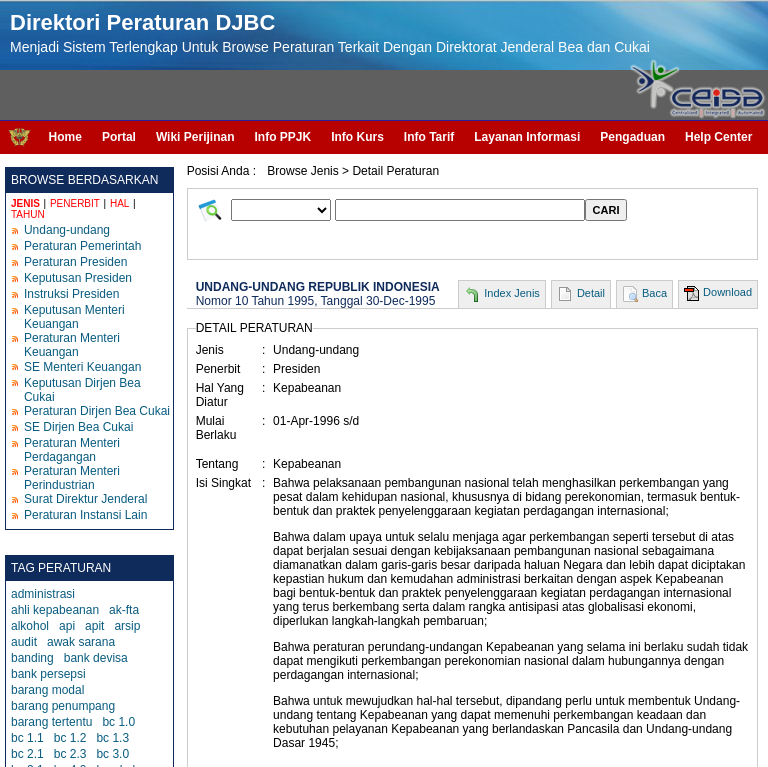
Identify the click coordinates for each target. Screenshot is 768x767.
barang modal (47, 690)
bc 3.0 (112, 754)
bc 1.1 (27, 738)
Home (65, 137)
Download (727, 292)
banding (32, 658)
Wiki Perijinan (195, 137)
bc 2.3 (70, 754)
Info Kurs (357, 137)
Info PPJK (282, 137)
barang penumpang (63, 706)
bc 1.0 (118, 722)
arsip (127, 626)
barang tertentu (51, 722)
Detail (591, 293)
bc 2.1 (27, 754)
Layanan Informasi (527, 137)
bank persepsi (48, 674)
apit (94, 626)
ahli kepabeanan (55, 610)
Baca (654, 293)
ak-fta (124, 610)
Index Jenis (512, 293)
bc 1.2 (70, 738)
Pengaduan (632, 137)
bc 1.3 (112, 738)
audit (24, 642)
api (67, 626)
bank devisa (96, 658)
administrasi (43, 594)
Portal (119, 137)
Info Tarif (429, 137)
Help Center (718, 137)
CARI (606, 210)
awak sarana (81, 642)
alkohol (30, 626)
